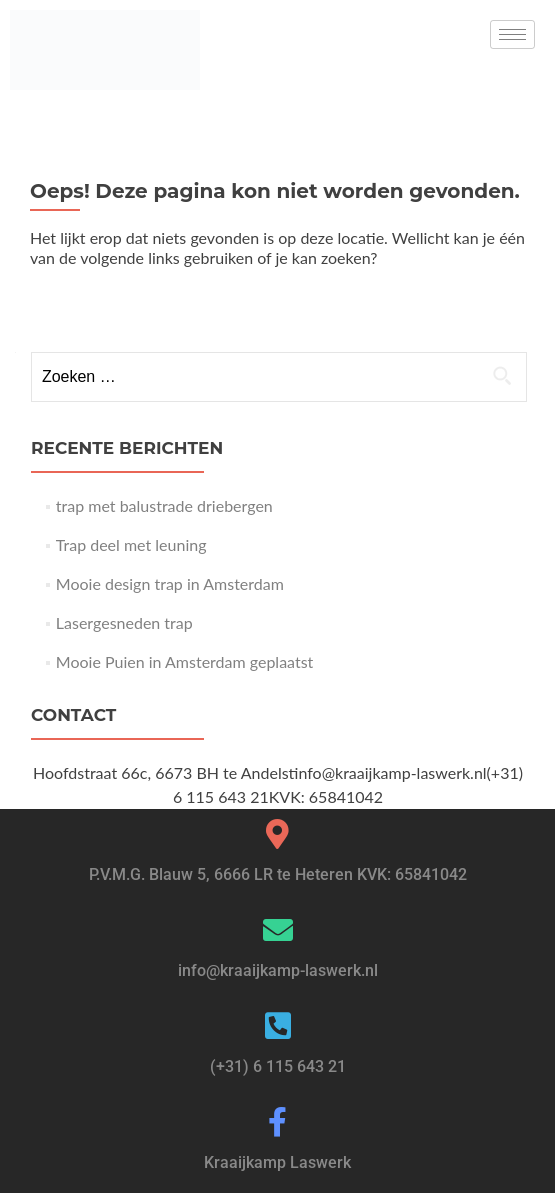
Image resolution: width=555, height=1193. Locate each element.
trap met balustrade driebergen (164, 505)
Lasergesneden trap (124, 622)
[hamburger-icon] (512, 34)
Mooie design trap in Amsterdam (170, 583)
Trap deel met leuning (131, 544)
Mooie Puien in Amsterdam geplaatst (185, 661)
